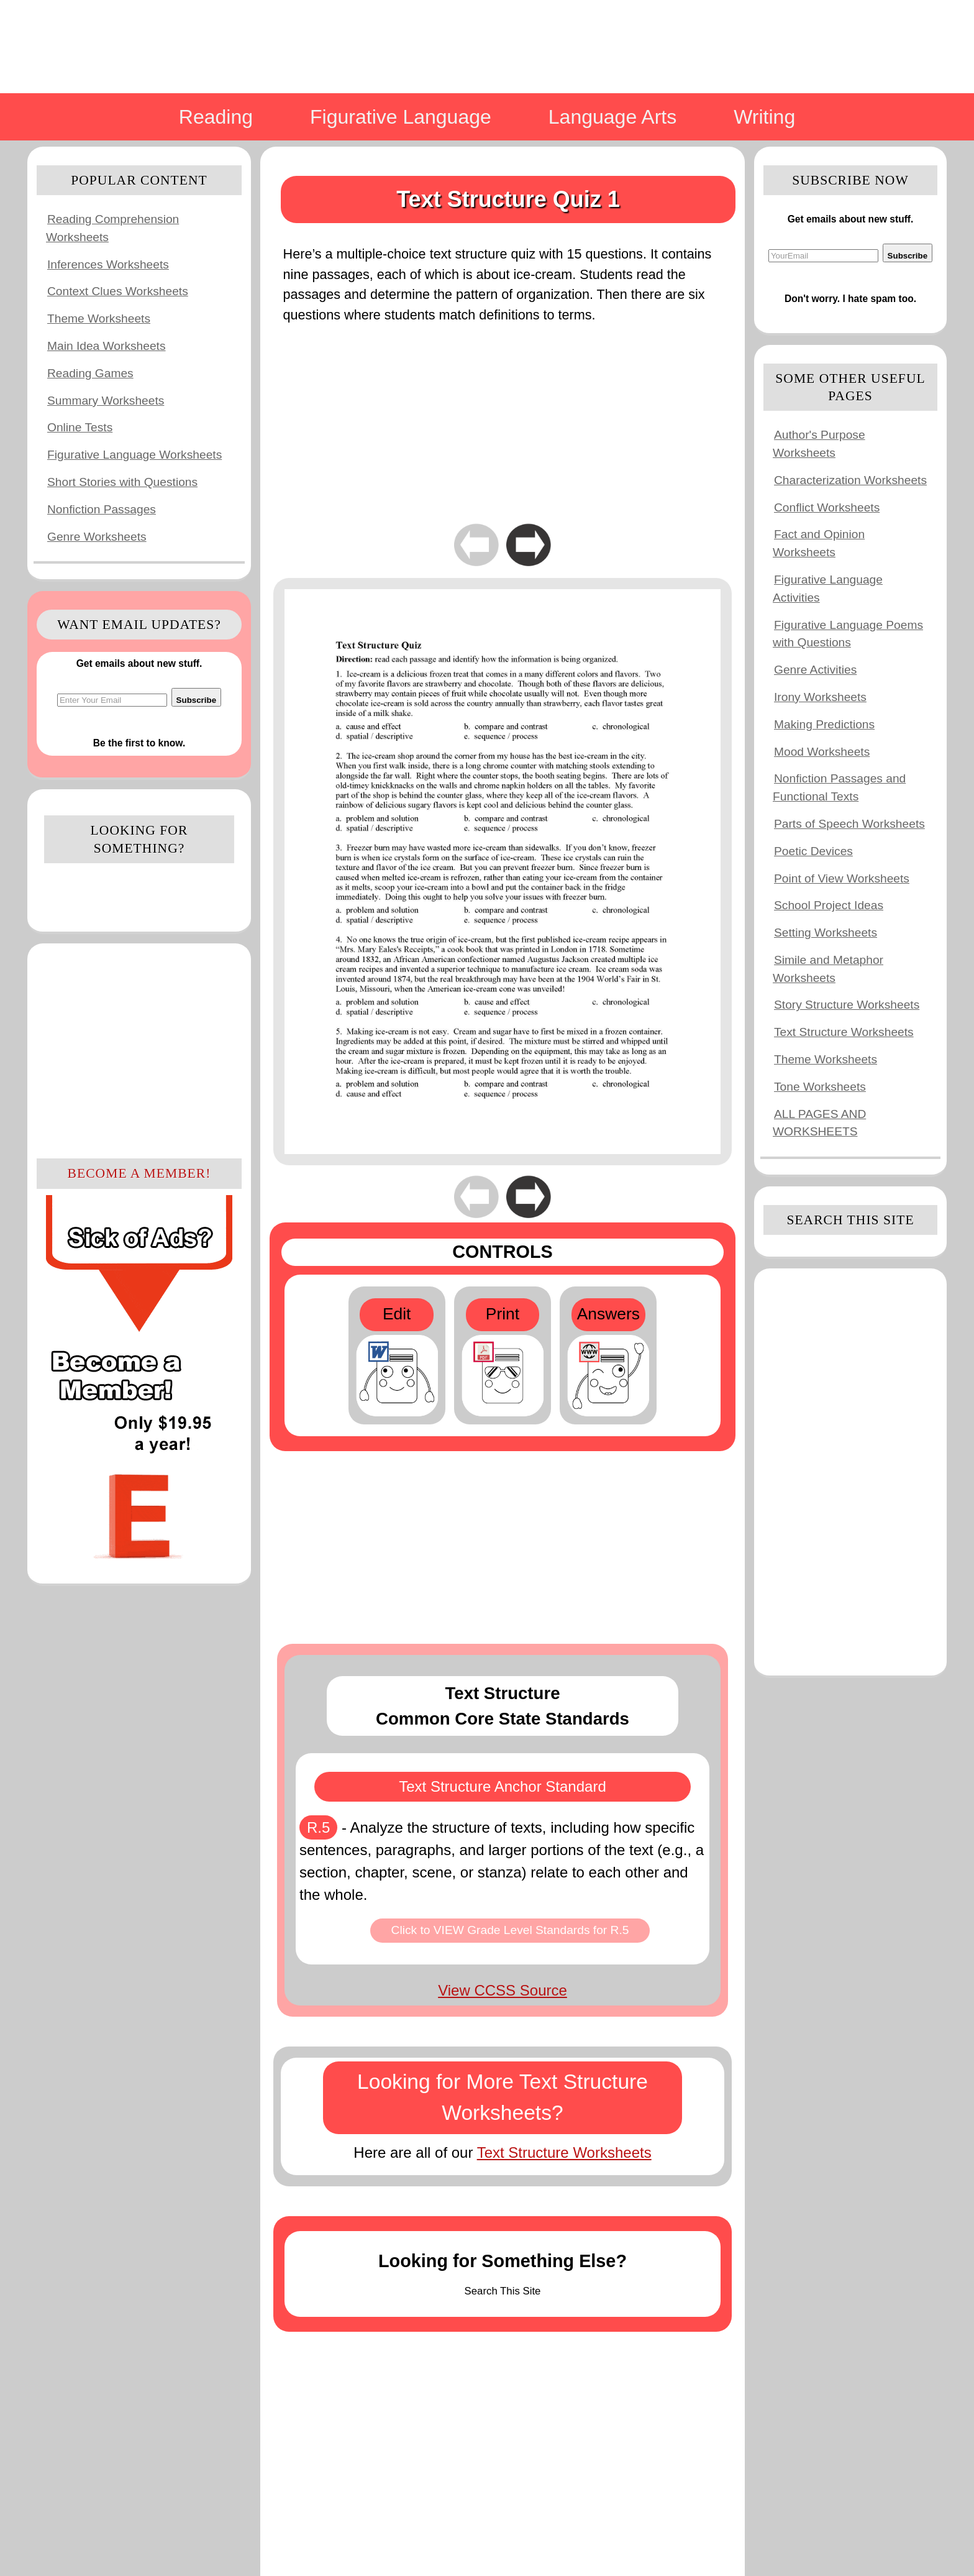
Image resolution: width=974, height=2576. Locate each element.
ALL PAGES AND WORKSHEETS (819, 1123)
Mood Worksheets (822, 751)
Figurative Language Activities (828, 588)
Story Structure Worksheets (846, 1004)
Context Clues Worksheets (117, 291)
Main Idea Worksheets (106, 345)
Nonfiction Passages (101, 509)
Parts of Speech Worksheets (849, 823)
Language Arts (612, 117)
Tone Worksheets (820, 1086)
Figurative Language (400, 117)
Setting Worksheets (825, 932)
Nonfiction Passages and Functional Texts (839, 787)
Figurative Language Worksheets (134, 454)
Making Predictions (824, 724)
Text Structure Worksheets (564, 2152)
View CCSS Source (502, 1990)
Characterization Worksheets (850, 480)
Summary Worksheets (105, 400)
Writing (764, 117)
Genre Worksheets (97, 536)
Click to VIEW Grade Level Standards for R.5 (510, 1930)
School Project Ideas (828, 905)
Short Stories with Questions (122, 481)
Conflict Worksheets (827, 507)
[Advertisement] (139, 1049)
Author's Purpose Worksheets (819, 443)
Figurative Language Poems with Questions (848, 633)
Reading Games (90, 373)
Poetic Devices (813, 851)
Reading (216, 117)
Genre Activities (815, 669)
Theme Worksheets (98, 318)
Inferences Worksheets (108, 264)
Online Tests (79, 427)
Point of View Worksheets (841, 878)
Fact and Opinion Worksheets (819, 543)
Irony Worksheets (820, 697)
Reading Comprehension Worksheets (112, 228)
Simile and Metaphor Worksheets (828, 968)
